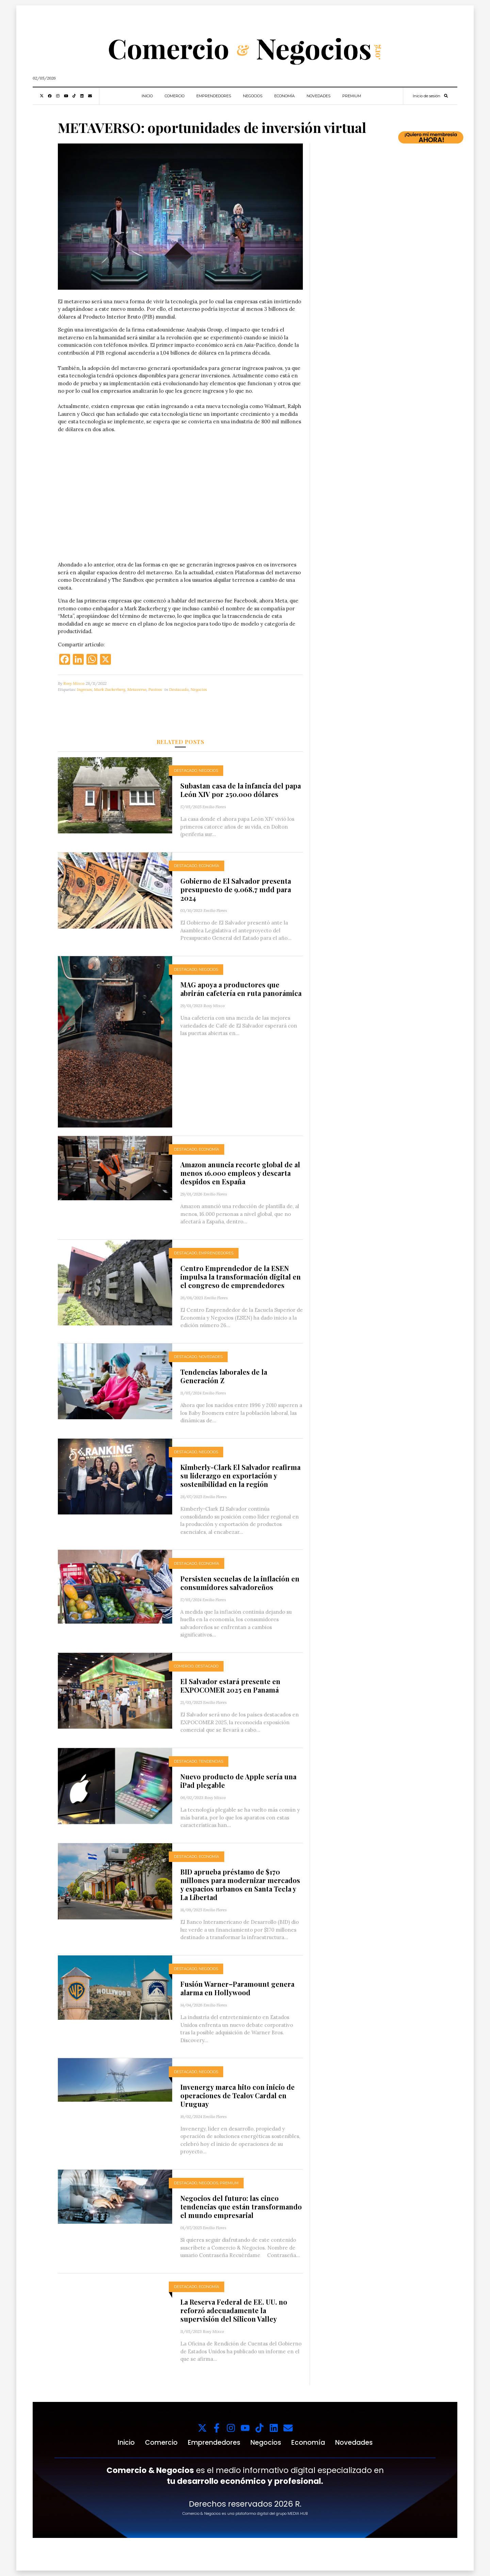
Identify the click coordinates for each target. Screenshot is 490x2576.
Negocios (252, 96)
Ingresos (84, 689)
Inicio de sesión (426, 96)
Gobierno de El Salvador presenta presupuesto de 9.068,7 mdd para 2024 (235, 889)
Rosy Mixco (73, 683)
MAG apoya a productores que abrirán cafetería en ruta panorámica (240, 989)
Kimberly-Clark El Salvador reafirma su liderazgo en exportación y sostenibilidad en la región (240, 1475)
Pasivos (155, 689)
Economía (284, 96)
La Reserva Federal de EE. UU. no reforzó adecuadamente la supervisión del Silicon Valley (233, 2310)
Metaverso (136, 689)
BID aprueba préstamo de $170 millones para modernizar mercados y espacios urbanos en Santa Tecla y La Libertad (240, 1884)
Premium (351, 96)
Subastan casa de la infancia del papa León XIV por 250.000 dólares (240, 790)
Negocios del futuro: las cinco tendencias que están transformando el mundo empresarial (241, 2206)
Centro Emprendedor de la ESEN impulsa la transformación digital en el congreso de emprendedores (240, 1277)
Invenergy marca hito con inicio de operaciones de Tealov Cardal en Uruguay (237, 2095)
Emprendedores (213, 96)
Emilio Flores (214, 806)
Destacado (179, 689)
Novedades (318, 96)
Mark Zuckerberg (109, 689)
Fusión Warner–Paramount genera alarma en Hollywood (237, 1988)
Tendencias (211, 1761)
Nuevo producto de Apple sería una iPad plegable (238, 1781)
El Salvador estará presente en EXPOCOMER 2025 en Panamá (230, 1685)
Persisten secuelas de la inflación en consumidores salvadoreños (239, 1583)
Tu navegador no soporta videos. (180, 500)
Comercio (174, 96)
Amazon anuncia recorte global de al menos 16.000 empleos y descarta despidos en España (240, 1173)
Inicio (147, 96)
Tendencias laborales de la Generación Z (223, 1376)
